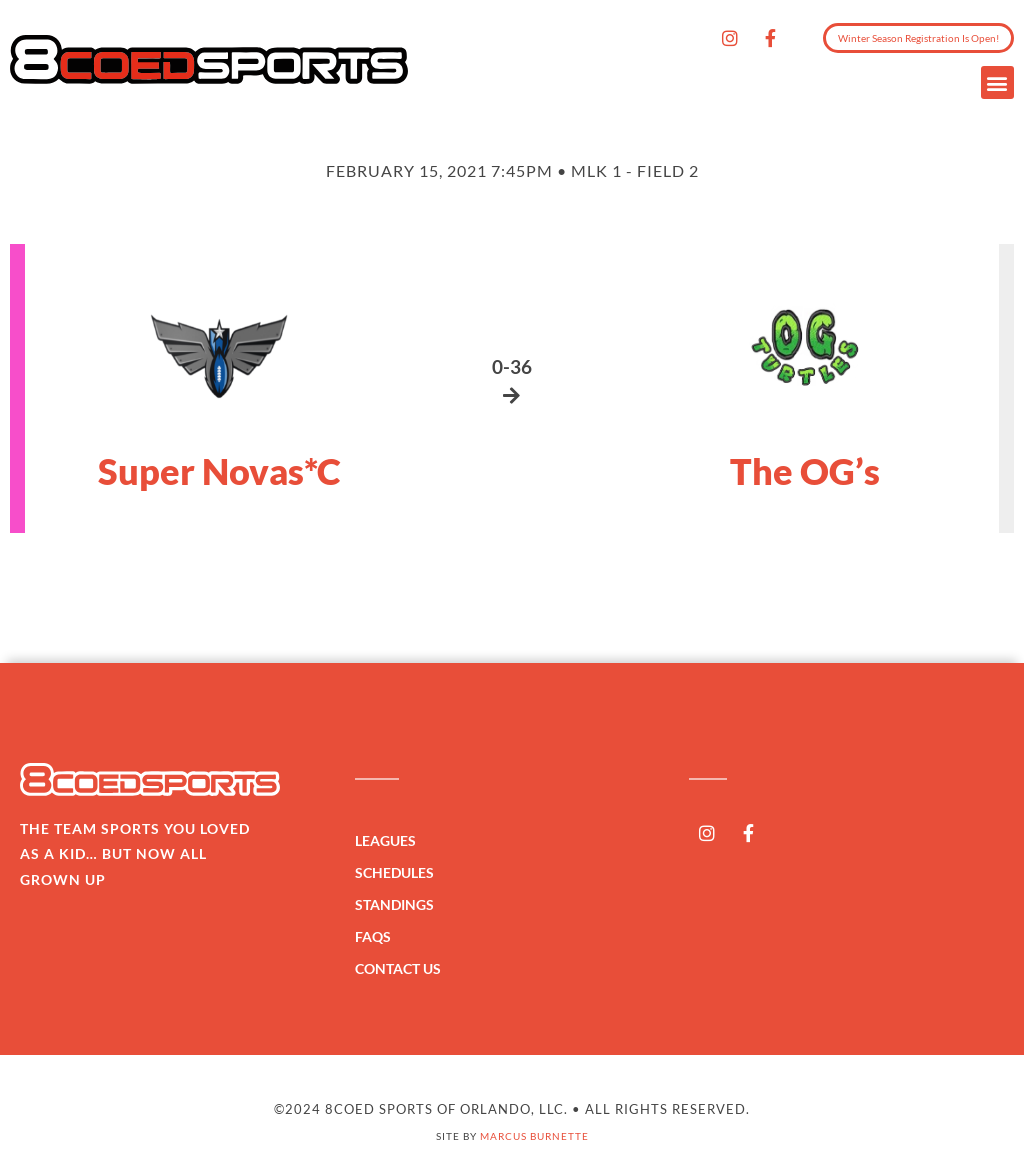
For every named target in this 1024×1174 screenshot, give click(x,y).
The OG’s (805, 471)
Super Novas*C (219, 471)
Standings (399, 905)
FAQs (373, 936)
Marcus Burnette (534, 1136)
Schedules (399, 873)
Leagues (390, 841)
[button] (997, 82)
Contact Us (398, 968)
